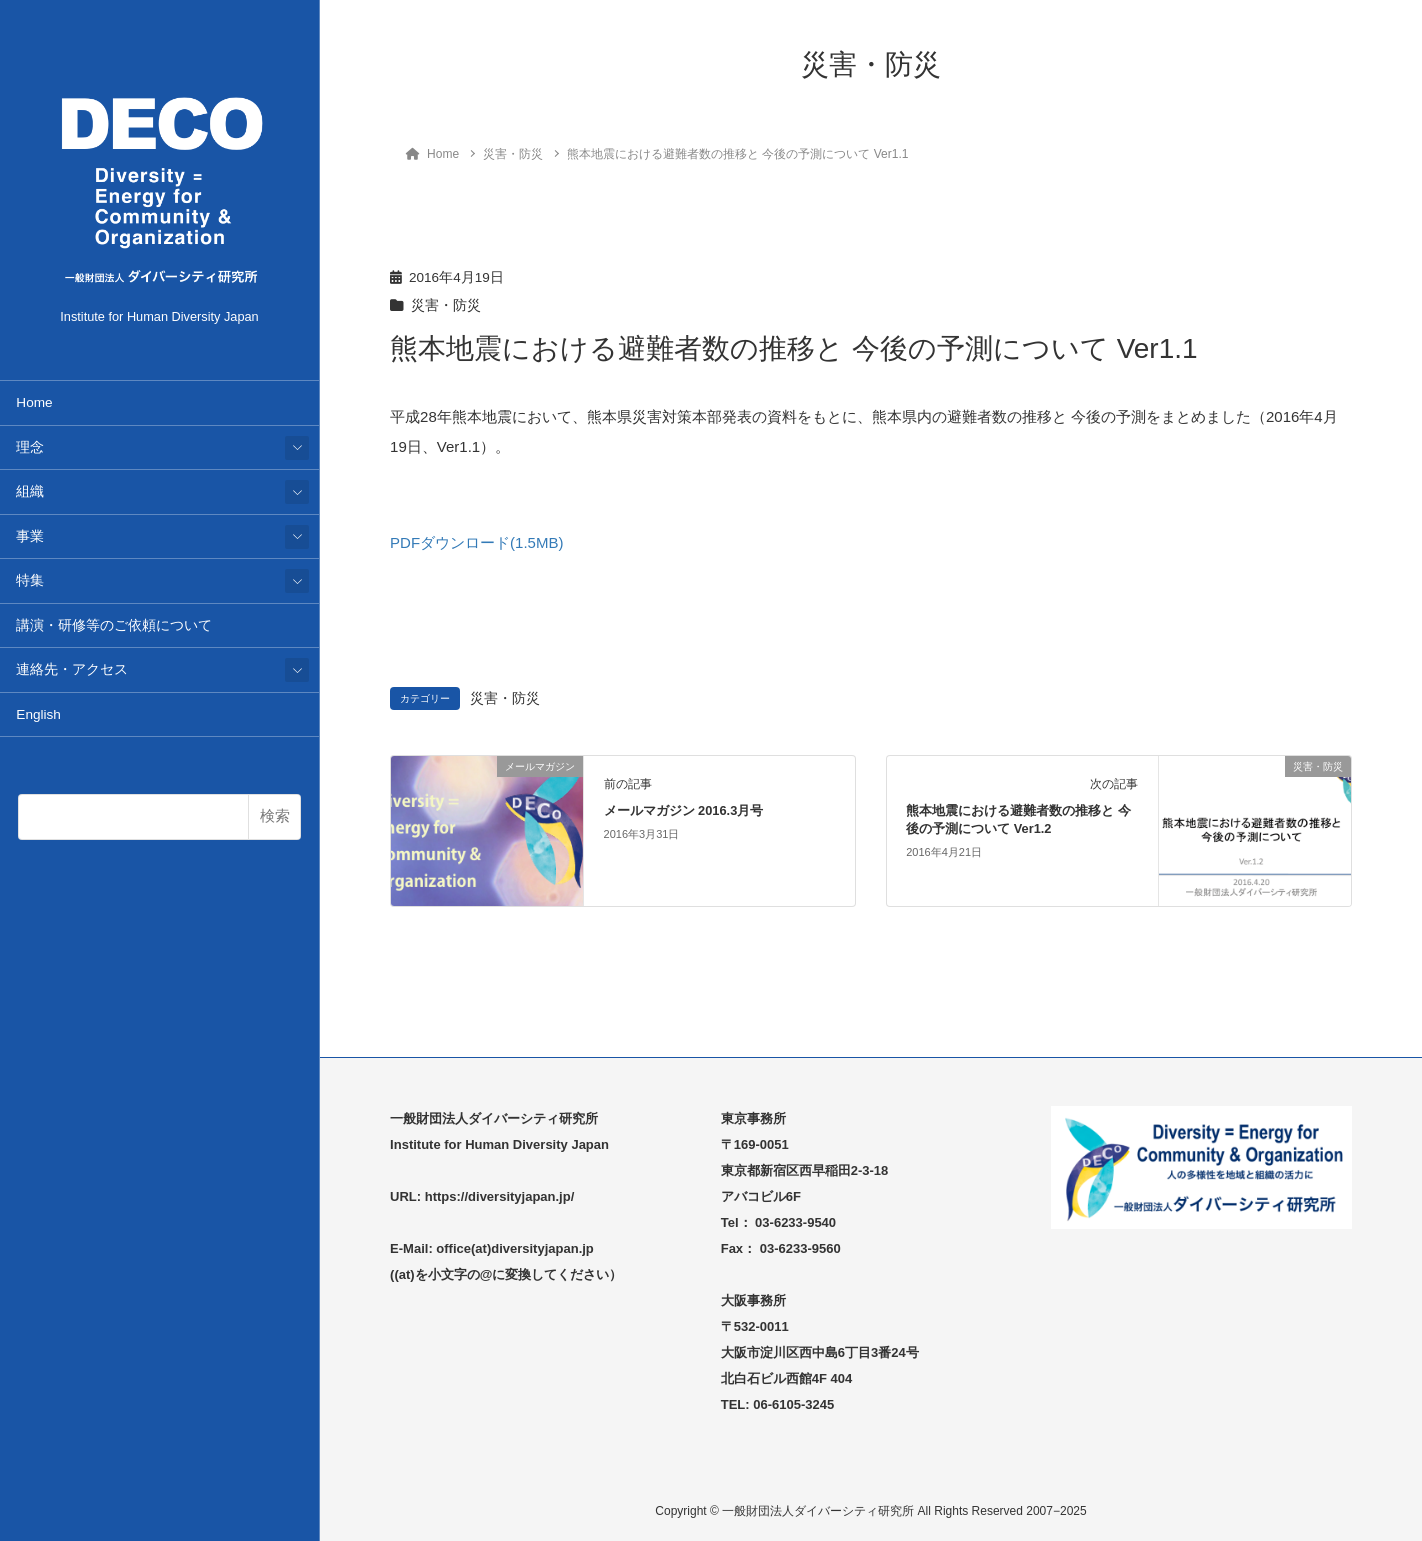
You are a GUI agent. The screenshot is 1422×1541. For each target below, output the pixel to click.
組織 (30, 491)
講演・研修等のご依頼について (114, 625)
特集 (30, 580)
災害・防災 (446, 305)
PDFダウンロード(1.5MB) (476, 542)
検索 (275, 815)
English (38, 714)
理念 (30, 447)
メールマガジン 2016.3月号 (684, 810)
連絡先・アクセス (72, 669)
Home (34, 402)
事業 (30, 536)
